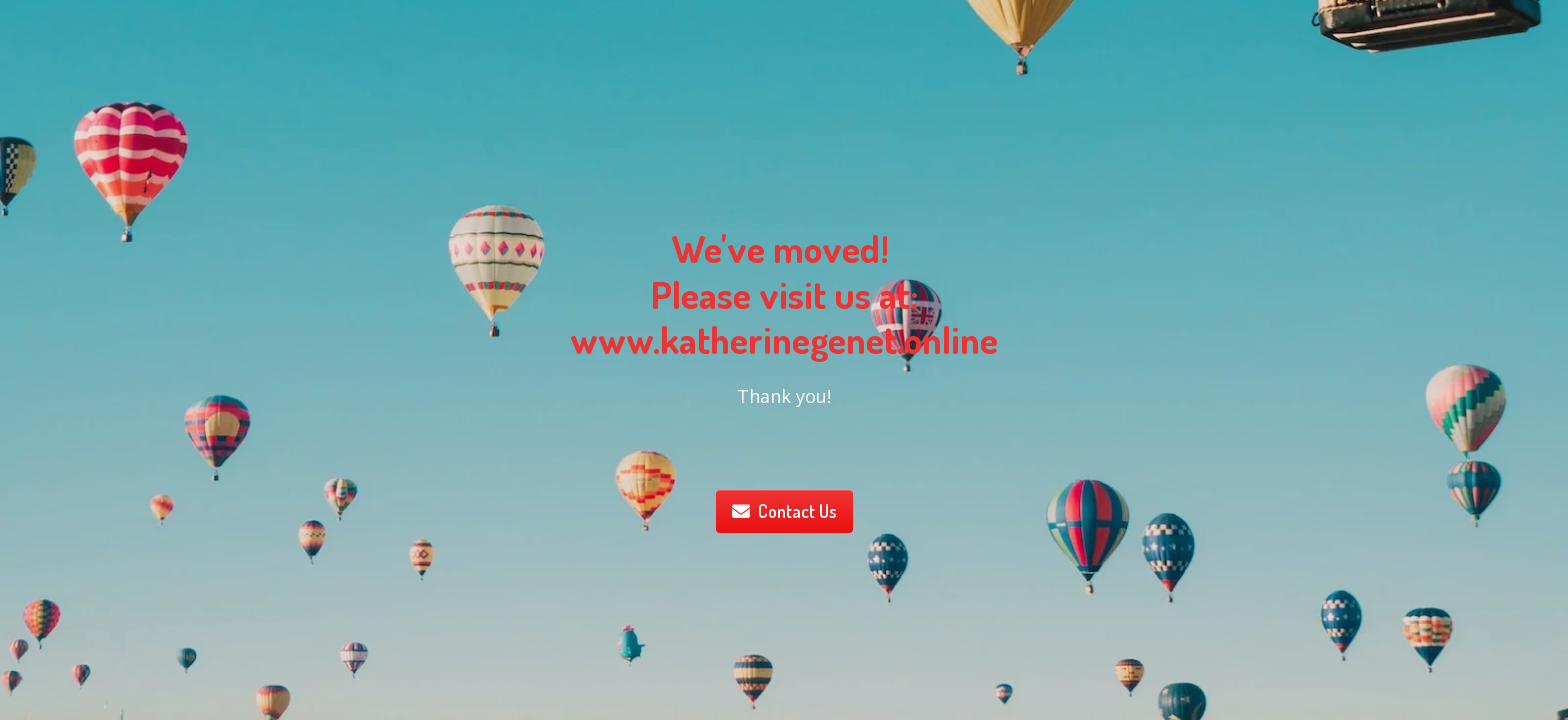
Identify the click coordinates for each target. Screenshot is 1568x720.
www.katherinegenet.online (784, 339)
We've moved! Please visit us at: (784, 271)
